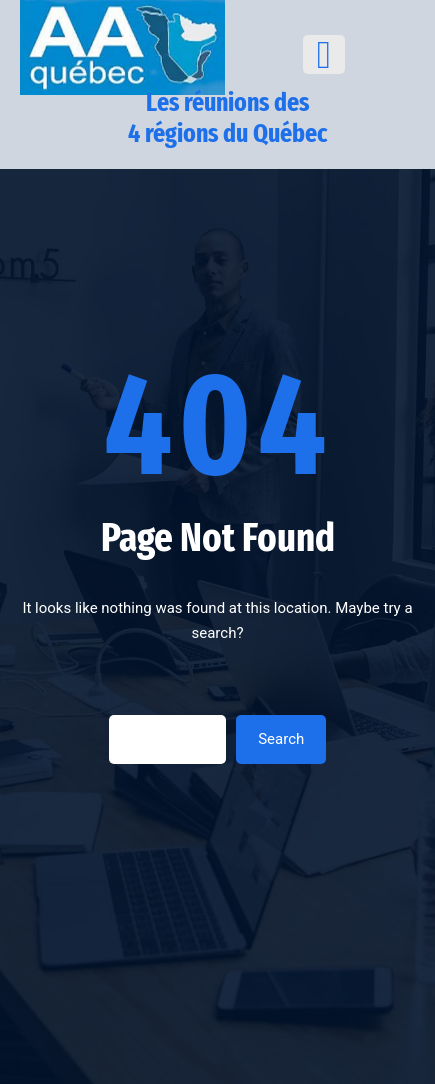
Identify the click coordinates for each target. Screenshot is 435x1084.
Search (281, 739)
